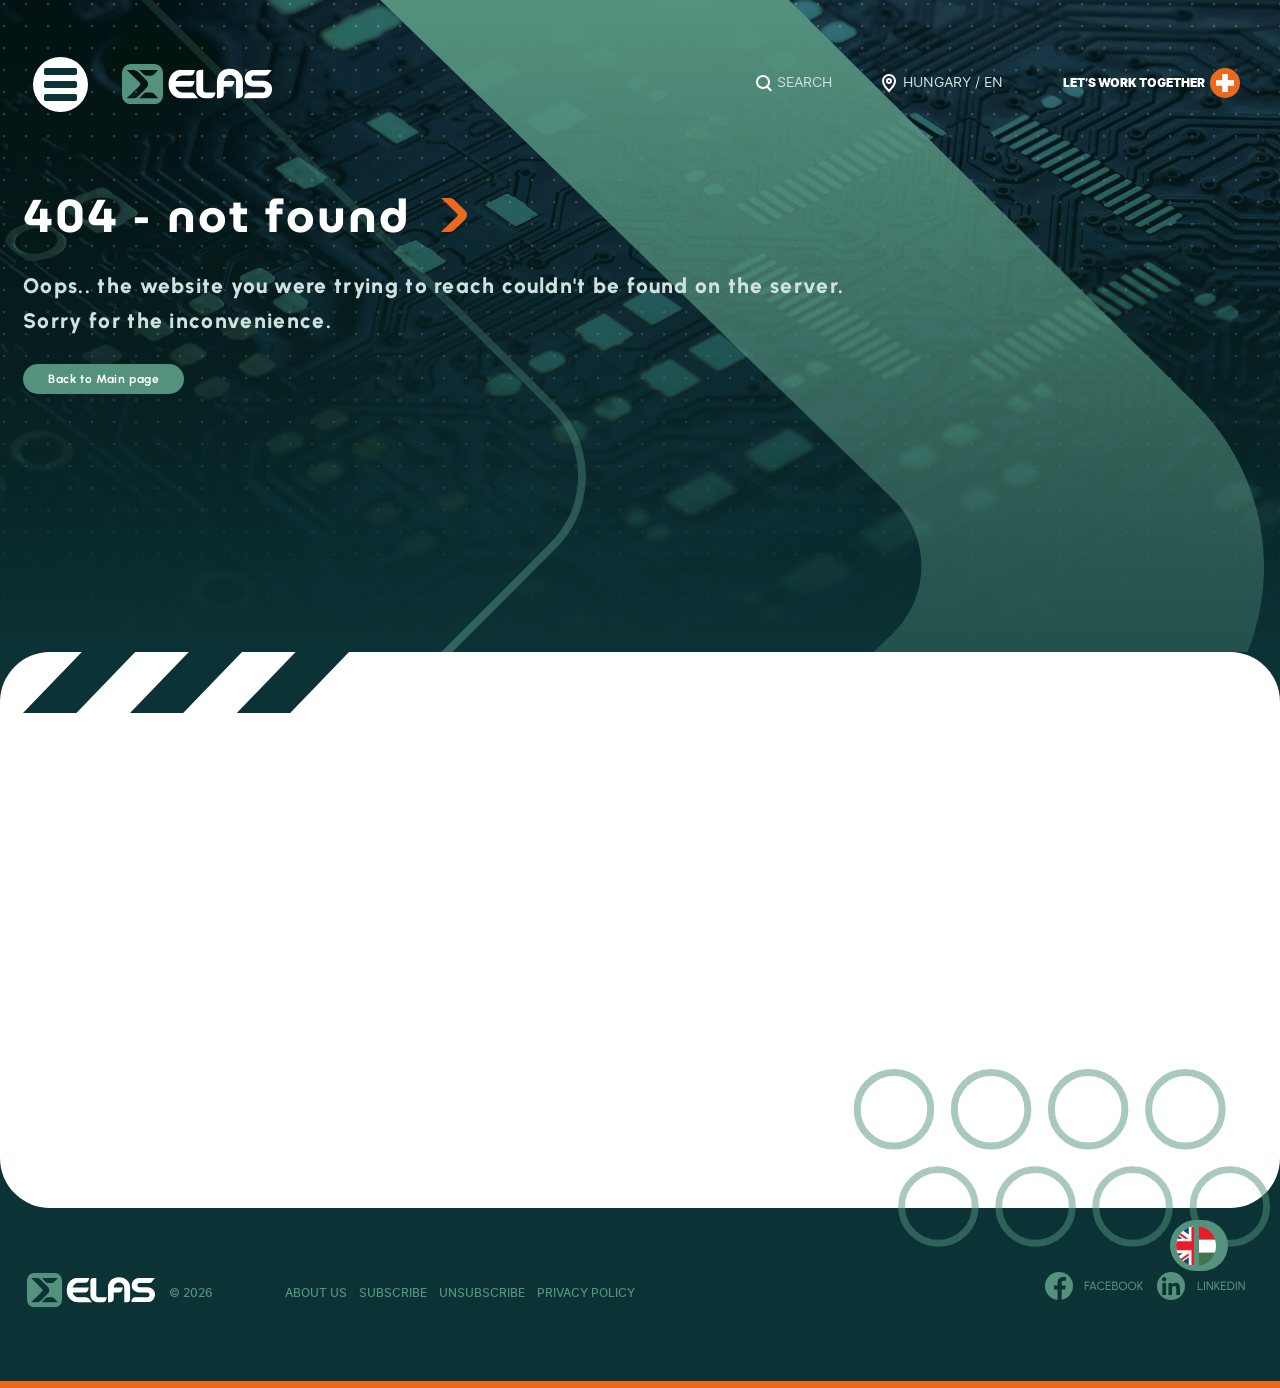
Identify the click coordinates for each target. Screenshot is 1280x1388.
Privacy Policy (765, 1293)
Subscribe (453, 1293)
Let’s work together (1151, 83)
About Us (316, 1293)
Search (804, 83)
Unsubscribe (602, 1293)
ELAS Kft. (197, 84)
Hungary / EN (953, 83)
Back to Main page (164, 388)
